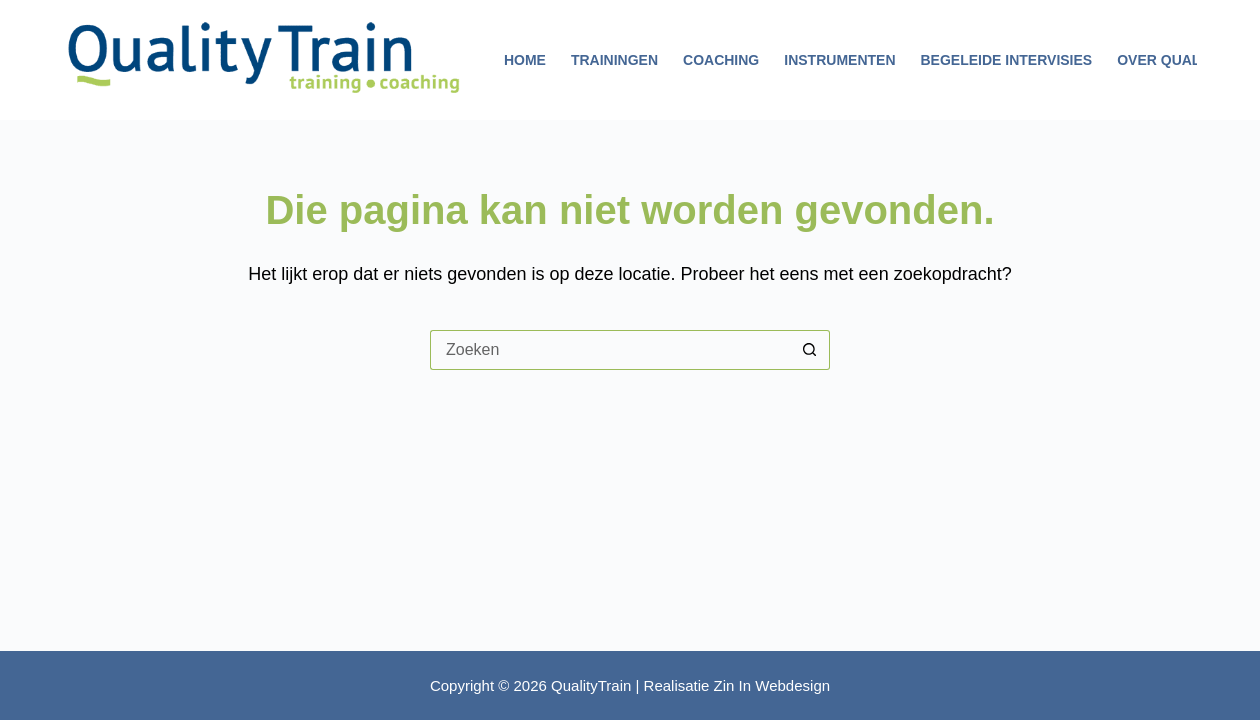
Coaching (721, 60)
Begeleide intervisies (1007, 60)
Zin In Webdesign (772, 685)
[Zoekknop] (810, 350)
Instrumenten (839, 60)
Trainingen (614, 60)
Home (525, 60)
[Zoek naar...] (610, 350)
